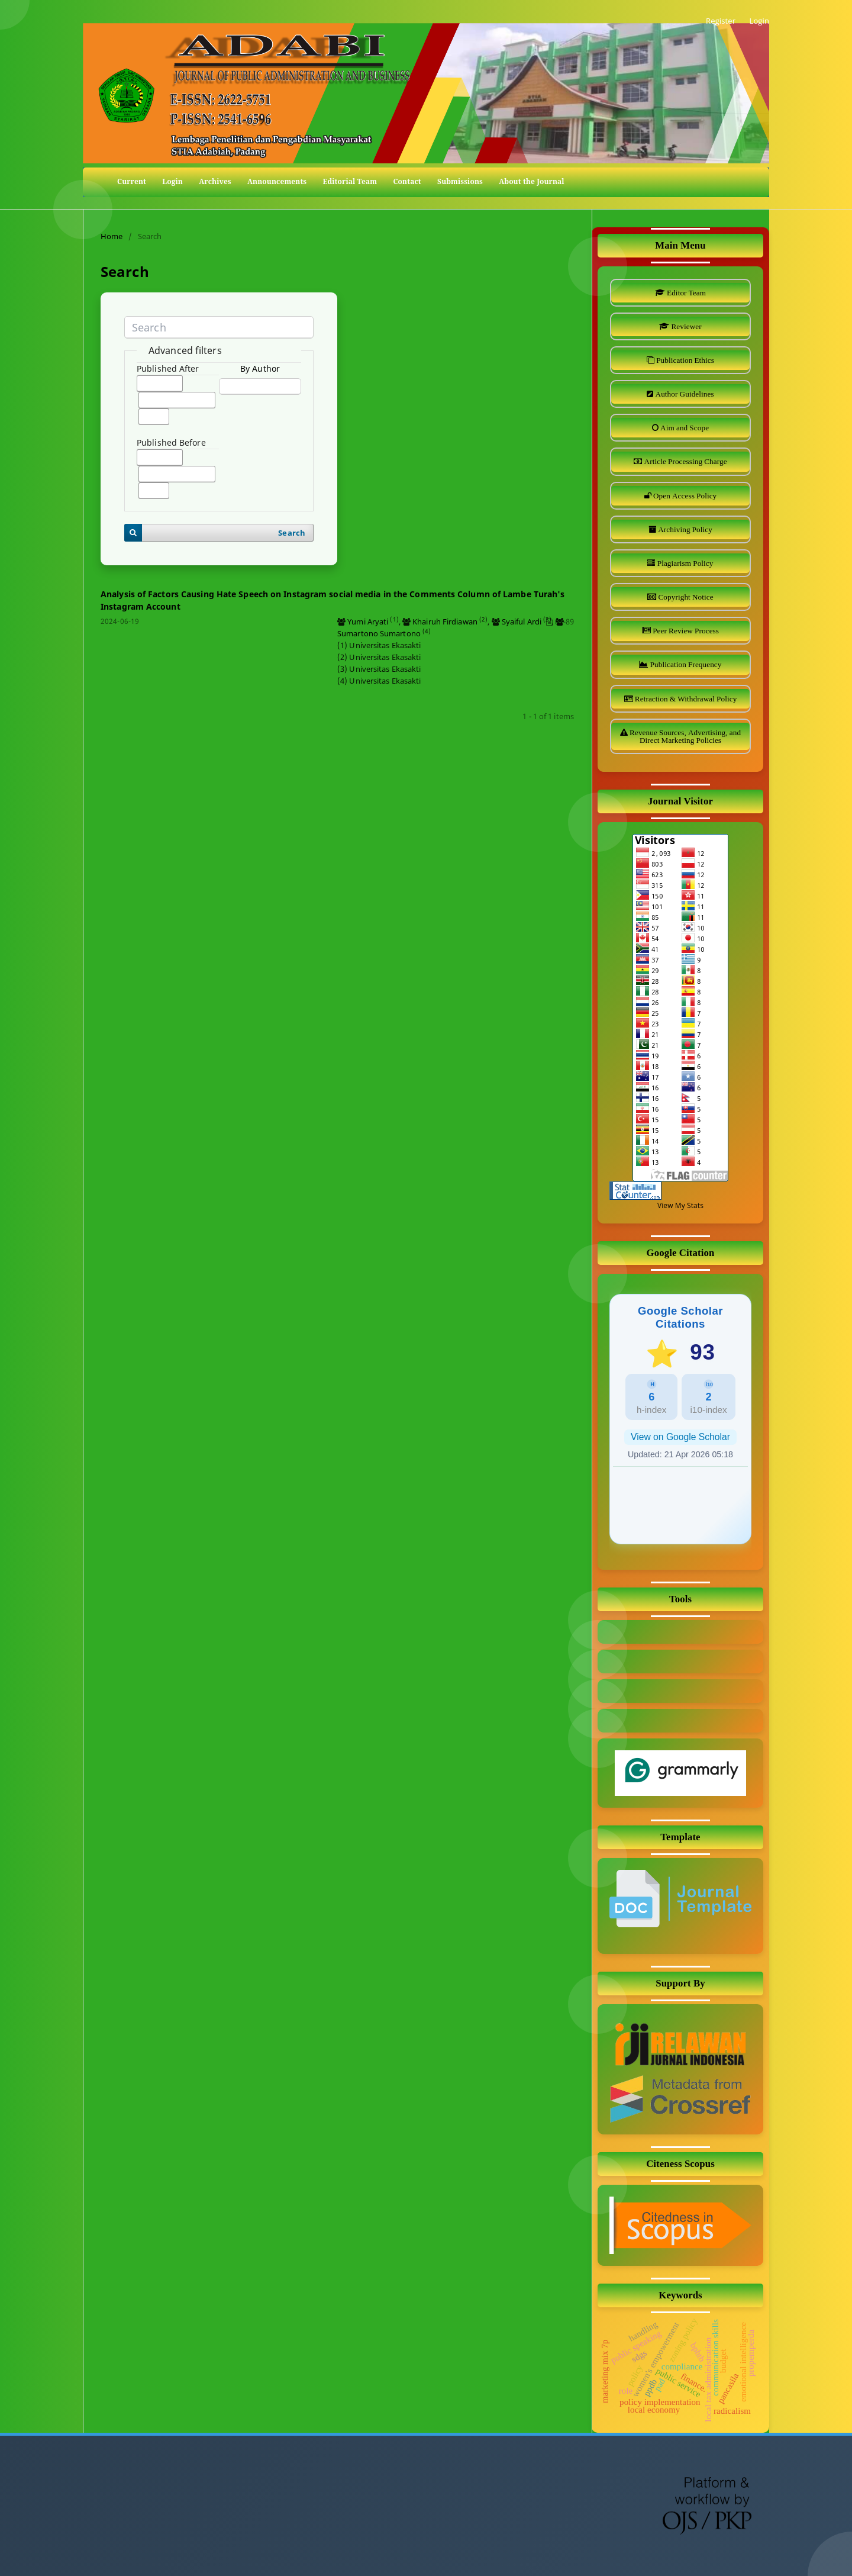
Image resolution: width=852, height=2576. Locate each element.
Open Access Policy (684, 496)
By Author (260, 368)
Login (172, 181)
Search (291, 532)
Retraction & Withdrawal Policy (685, 699)
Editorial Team (349, 181)
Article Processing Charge (684, 461)
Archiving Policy (684, 529)
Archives (215, 181)
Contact (407, 181)
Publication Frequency (685, 664)
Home (111, 236)
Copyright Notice (684, 597)
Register (720, 20)
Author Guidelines (683, 394)
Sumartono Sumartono (379, 633)
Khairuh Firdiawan (444, 621)
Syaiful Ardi (521, 621)
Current (131, 181)
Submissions (460, 181)
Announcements (276, 181)
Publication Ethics (684, 360)
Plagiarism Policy (685, 563)
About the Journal (531, 181)
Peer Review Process (685, 631)
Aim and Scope (684, 428)
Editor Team (685, 293)
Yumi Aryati (367, 621)
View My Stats (680, 1205)
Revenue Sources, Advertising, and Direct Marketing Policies (684, 736)
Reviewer (685, 326)
